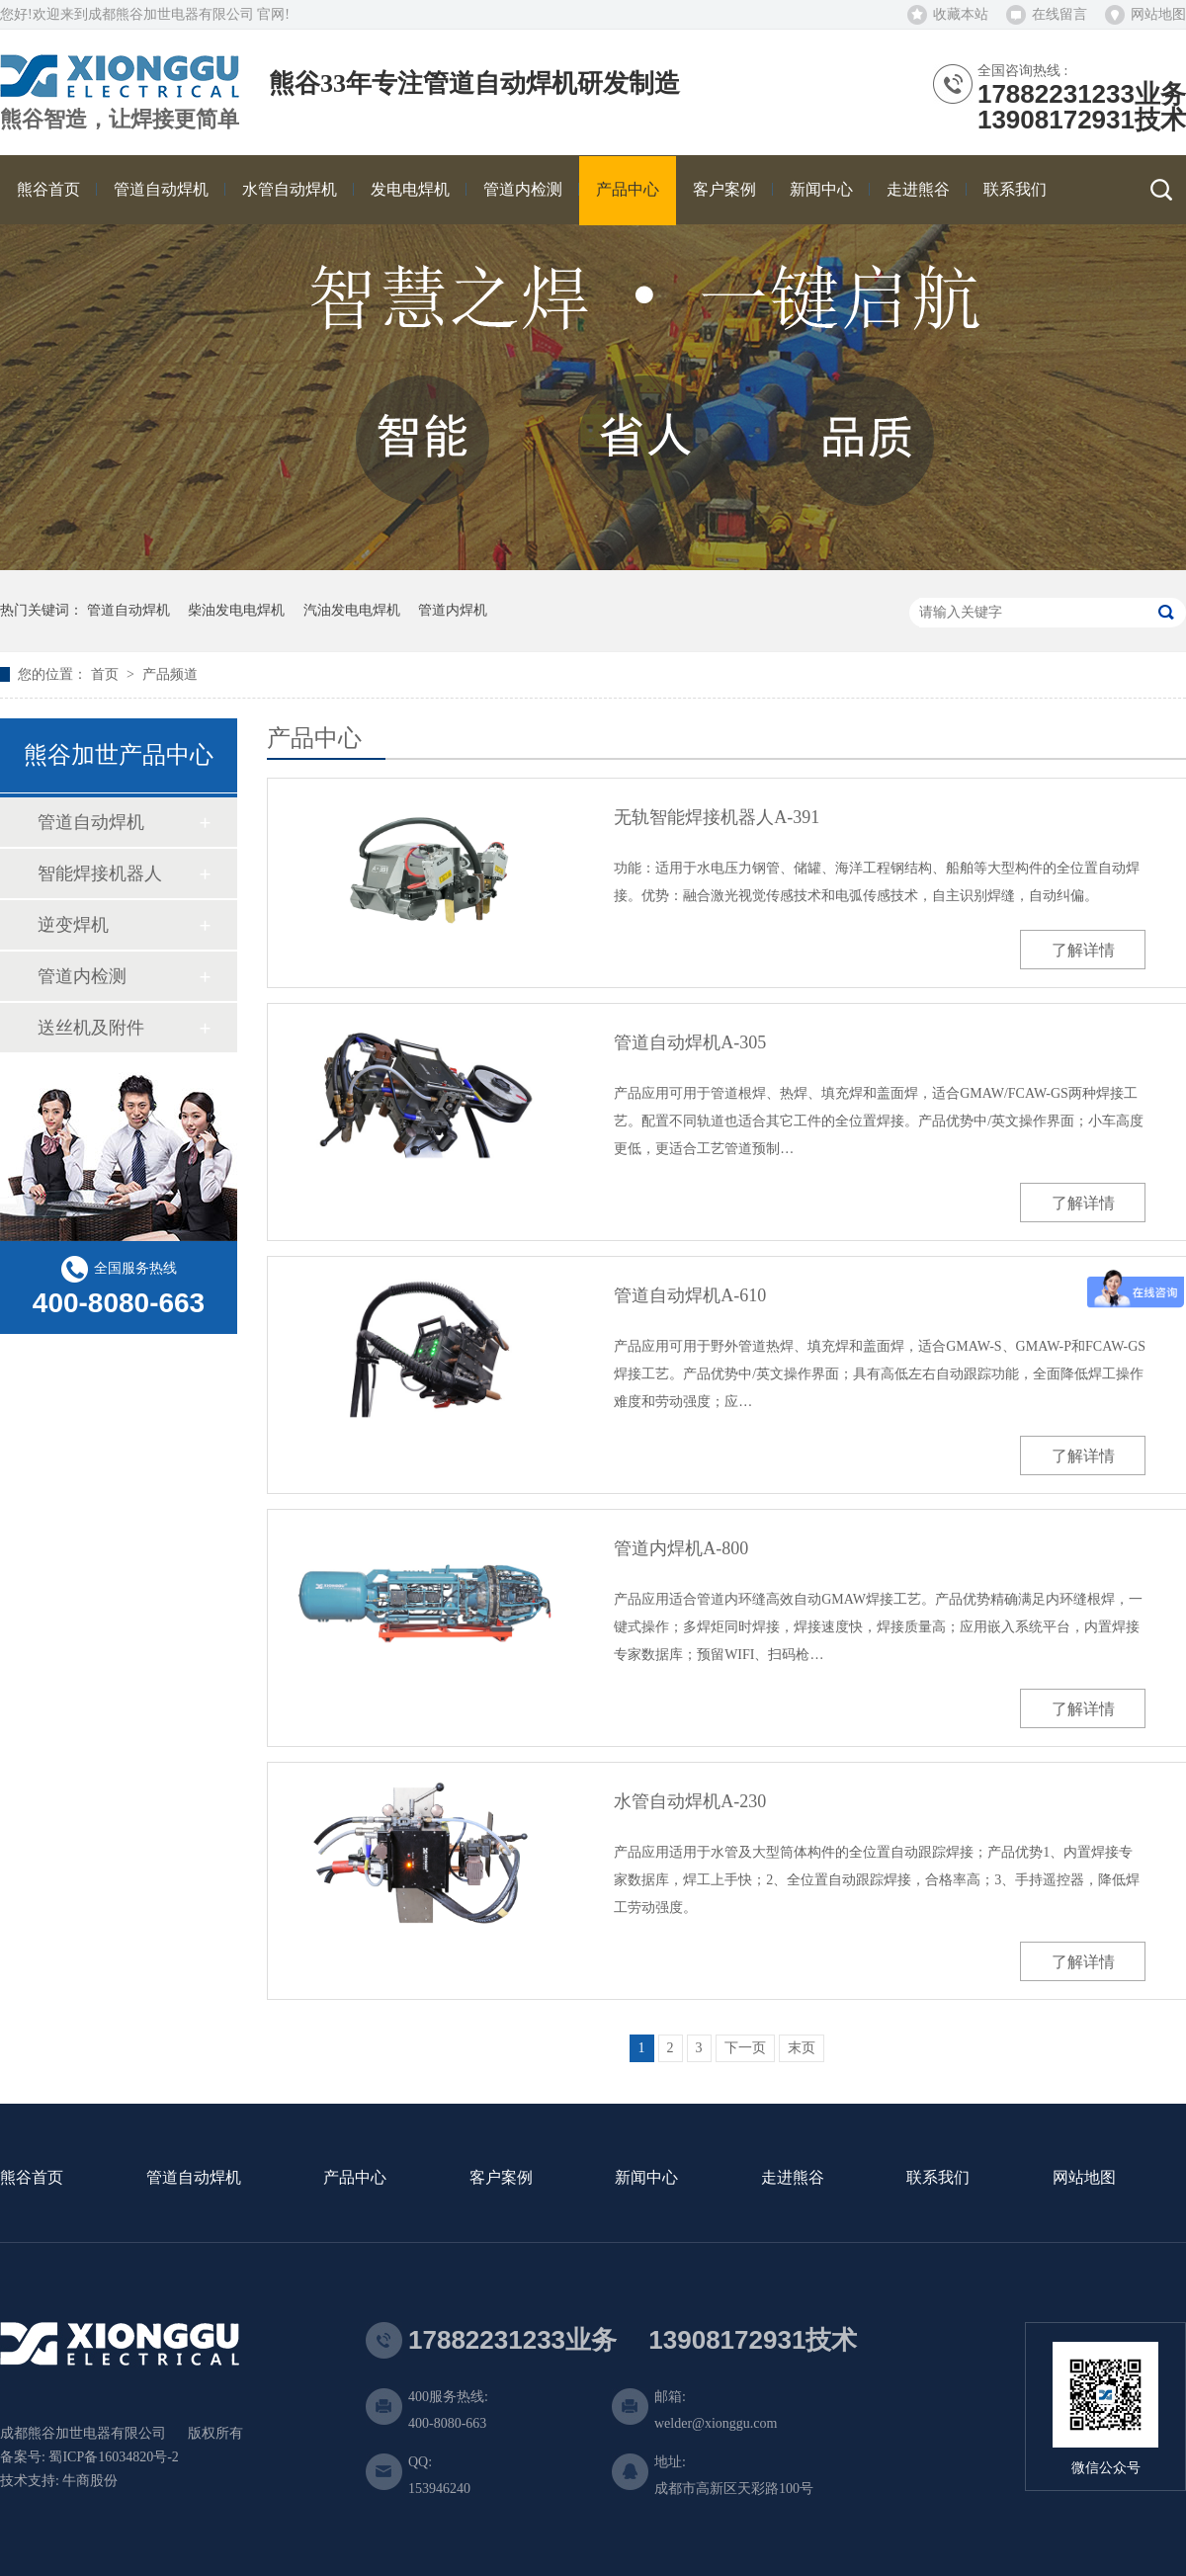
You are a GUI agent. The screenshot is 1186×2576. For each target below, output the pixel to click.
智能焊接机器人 (100, 873)
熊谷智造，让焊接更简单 (119, 119)
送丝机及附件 (91, 1028)
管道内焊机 (452, 610)
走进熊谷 (792, 2178)
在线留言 (1059, 14)
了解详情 (1083, 950)
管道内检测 (82, 976)
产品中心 (354, 2178)
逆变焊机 (73, 925)
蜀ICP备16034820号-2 (113, 2457)
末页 (801, 2047)
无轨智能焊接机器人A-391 (716, 817)
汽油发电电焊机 (351, 610)
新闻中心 (646, 2178)
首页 (107, 674)
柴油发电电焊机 (236, 610)
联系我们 (938, 2178)
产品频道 (170, 674)
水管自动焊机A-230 (690, 1801)
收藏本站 (960, 14)
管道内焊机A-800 (681, 1548)
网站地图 (1158, 14)
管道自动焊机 (128, 610)
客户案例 (501, 2178)
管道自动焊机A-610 (690, 1295)
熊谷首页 (31, 2178)
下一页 (745, 2047)
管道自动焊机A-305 (690, 1042)
